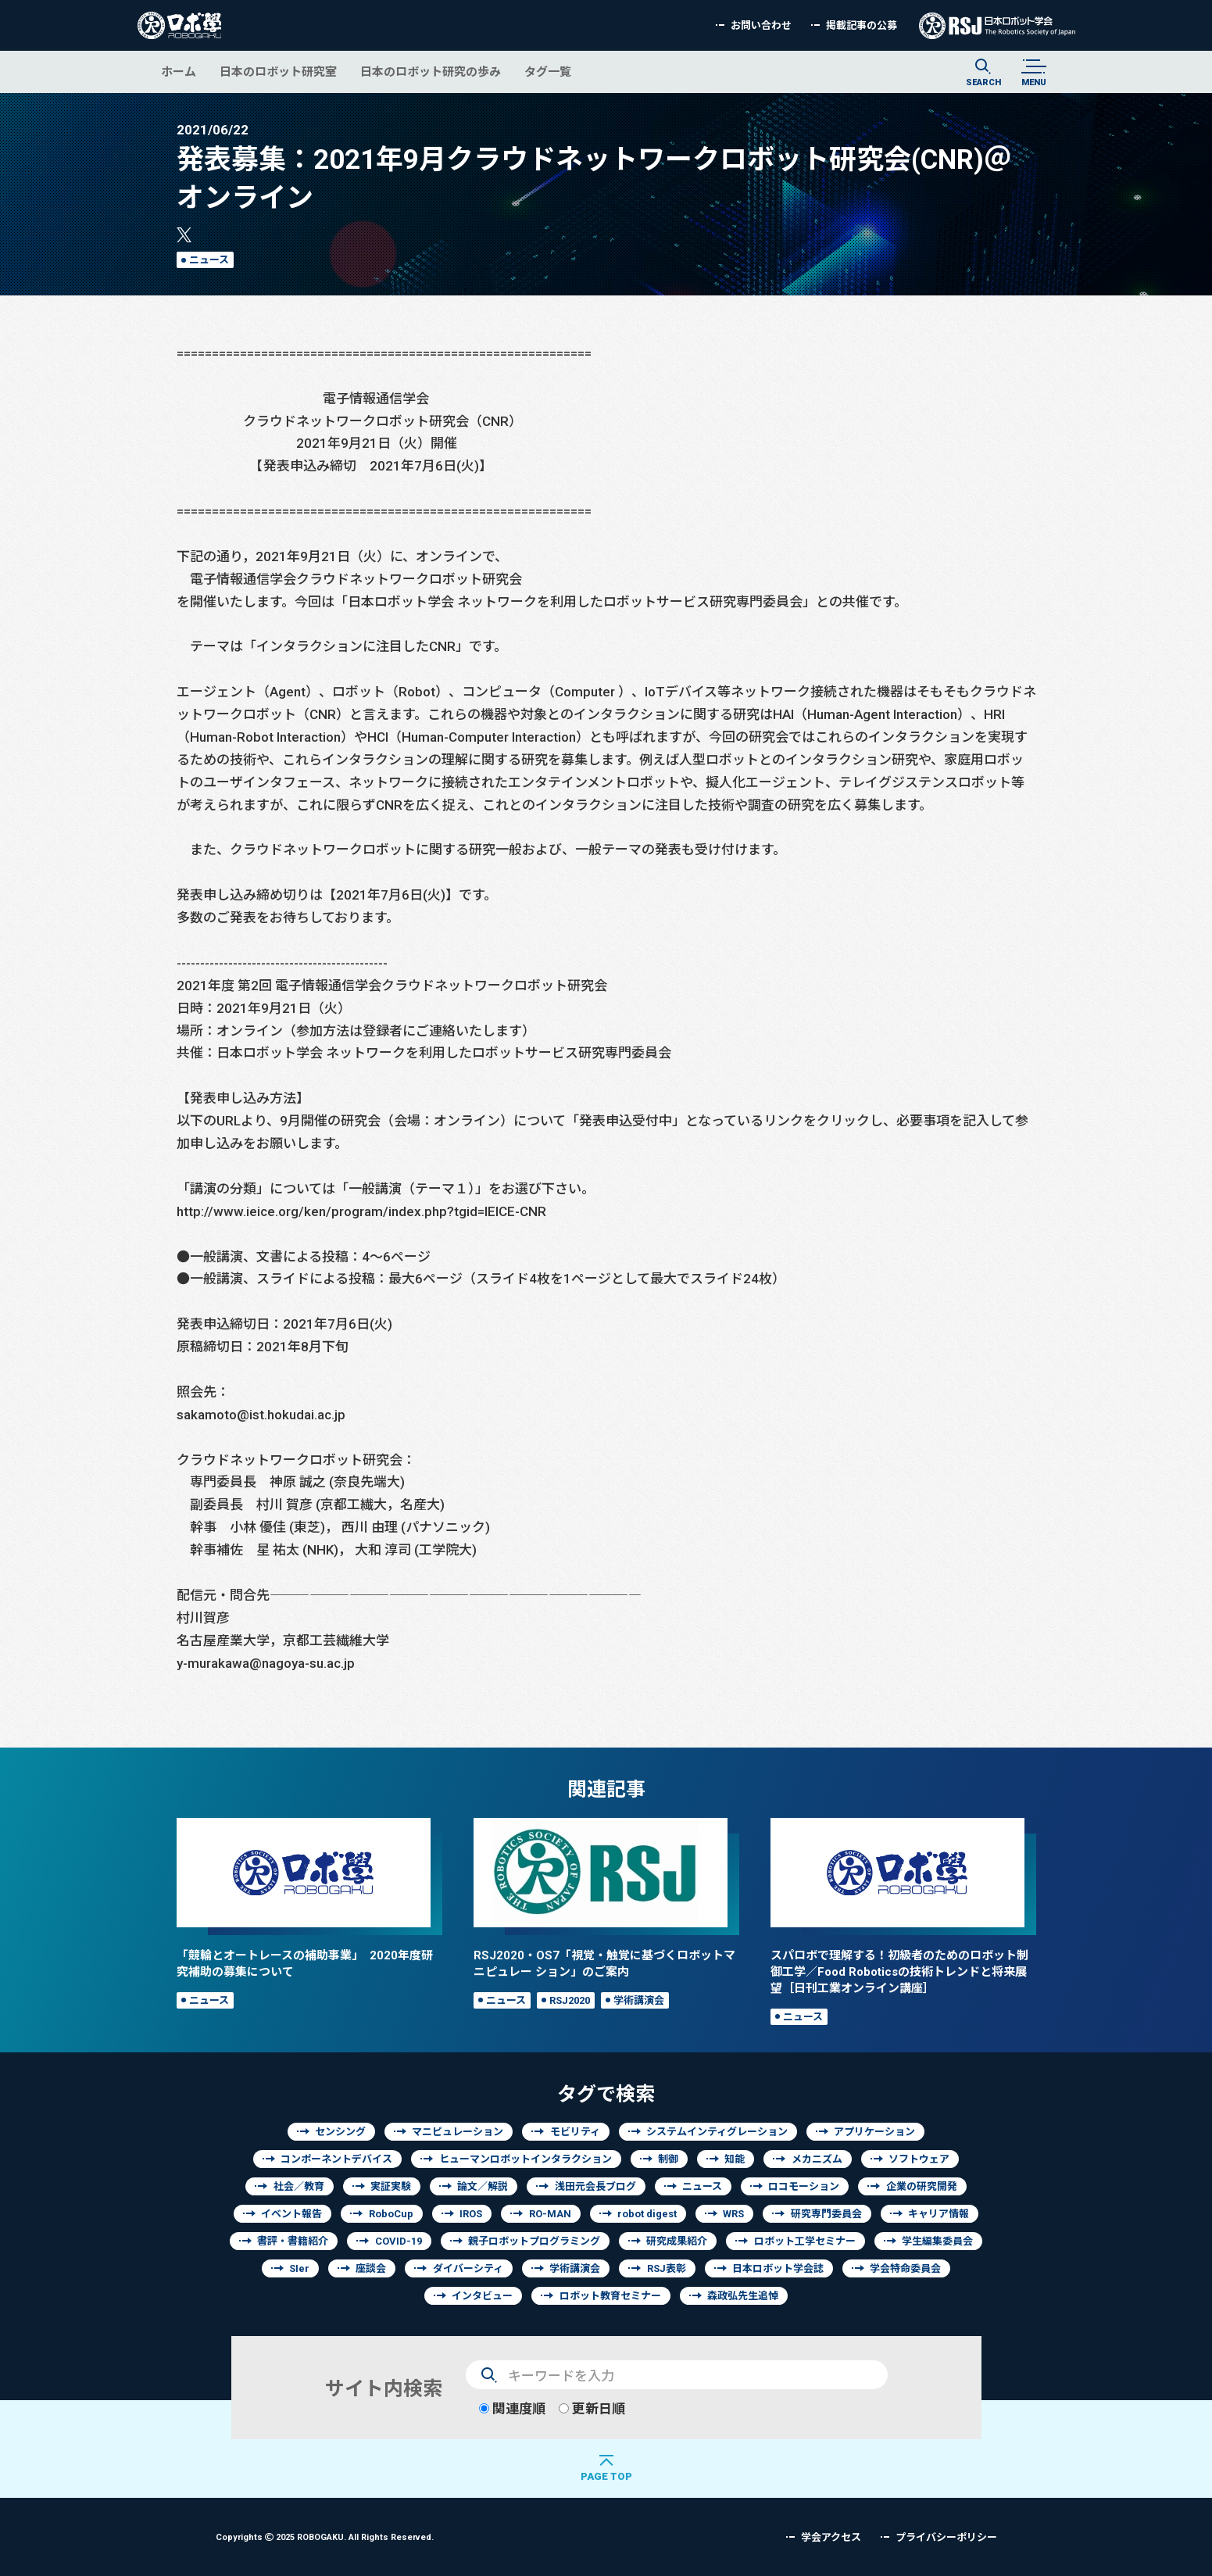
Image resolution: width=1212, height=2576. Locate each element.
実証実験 (390, 2186)
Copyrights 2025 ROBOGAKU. (325, 2536)
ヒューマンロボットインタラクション (525, 2159)
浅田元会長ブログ (595, 2186)
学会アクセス (831, 2537)
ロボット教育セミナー (610, 2296)
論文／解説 (482, 2186)
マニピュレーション (457, 2132)
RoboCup (391, 2214)
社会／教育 (299, 2186)
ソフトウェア (918, 2159)
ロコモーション (803, 2186)
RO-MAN (550, 2214)
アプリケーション (874, 2132)
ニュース (209, 260)
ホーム (178, 71)
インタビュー (482, 2296)
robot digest (647, 2214)
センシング (340, 2132)
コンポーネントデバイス (336, 2159)
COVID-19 (398, 2241)
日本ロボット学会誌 (778, 2268)
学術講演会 (638, 2000)
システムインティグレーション (717, 2132)
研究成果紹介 (676, 2241)
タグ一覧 (547, 71)
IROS (470, 2214)
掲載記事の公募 (861, 25)
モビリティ (575, 2132)
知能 (734, 2159)
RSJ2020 (569, 2000)
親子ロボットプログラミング (534, 2241)
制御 (668, 2159)
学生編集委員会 (937, 2241)
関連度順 (512, 2408)
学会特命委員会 (905, 2268)
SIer (299, 2268)
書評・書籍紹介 (292, 2241)
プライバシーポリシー (946, 2537)
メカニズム (817, 2159)
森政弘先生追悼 (742, 2296)
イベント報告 (291, 2214)
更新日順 (592, 2408)
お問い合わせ (761, 25)
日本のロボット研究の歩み (430, 71)
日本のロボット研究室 (278, 71)
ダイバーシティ (468, 2268)
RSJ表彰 (666, 2268)
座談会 (371, 2268)
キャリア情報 (938, 2214)
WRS (733, 2214)
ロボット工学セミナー (805, 2241)
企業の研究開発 (921, 2186)
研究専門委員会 (826, 2214)
